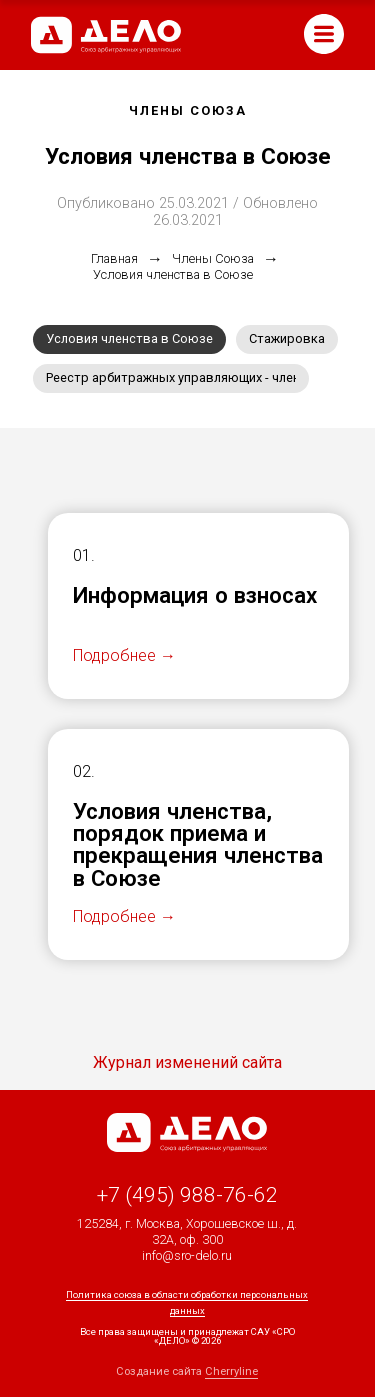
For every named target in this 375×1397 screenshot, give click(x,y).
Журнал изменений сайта (187, 1063)
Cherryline (231, 1371)
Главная (114, 259)
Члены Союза (213, 259)
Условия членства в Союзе (173, 275)
